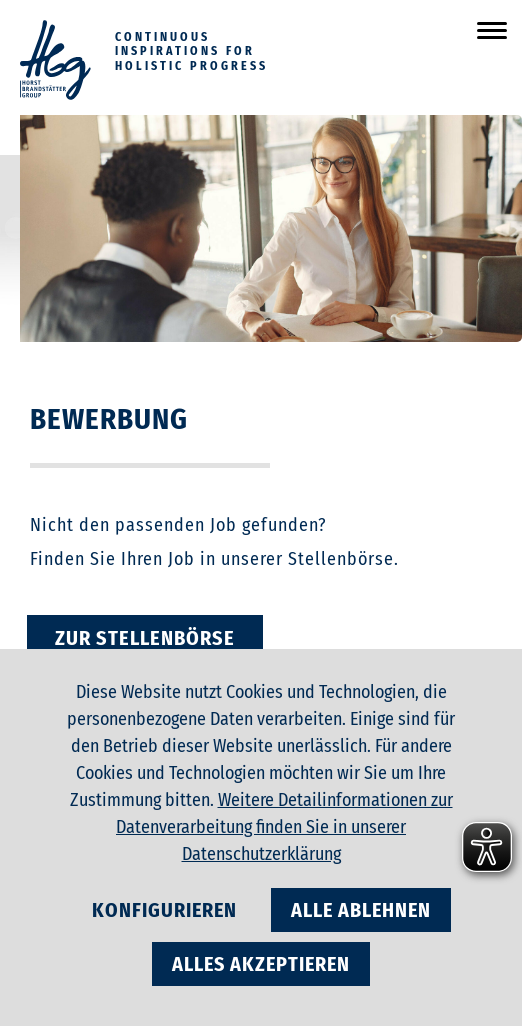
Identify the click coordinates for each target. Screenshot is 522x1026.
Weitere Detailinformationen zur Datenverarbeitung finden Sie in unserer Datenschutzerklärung (284, 827)
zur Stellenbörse (145, 638)
